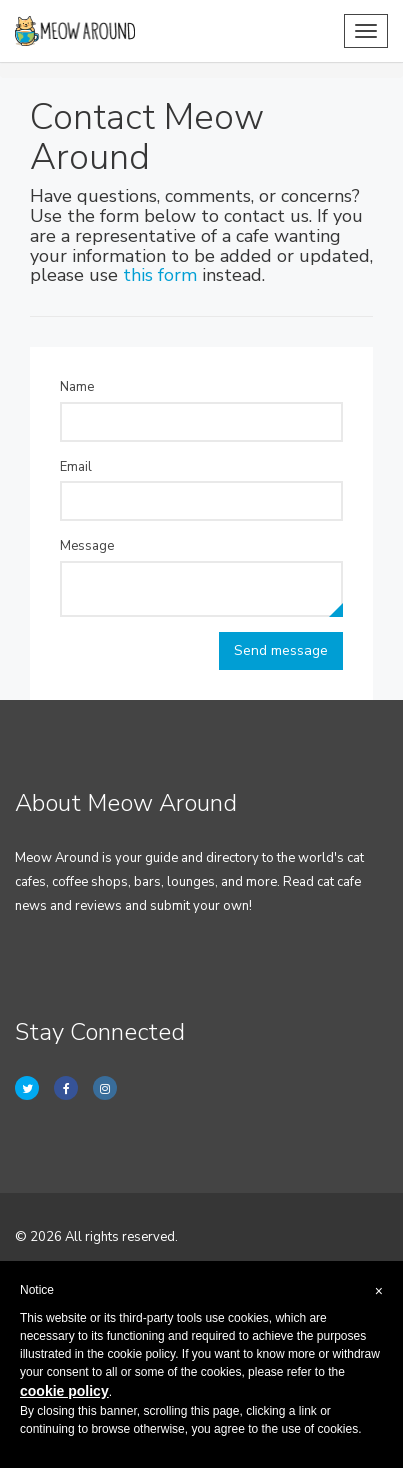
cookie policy (64, 1391)
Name (77, 387)
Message (87, 546)
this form (160, 275)
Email (76, 467)
